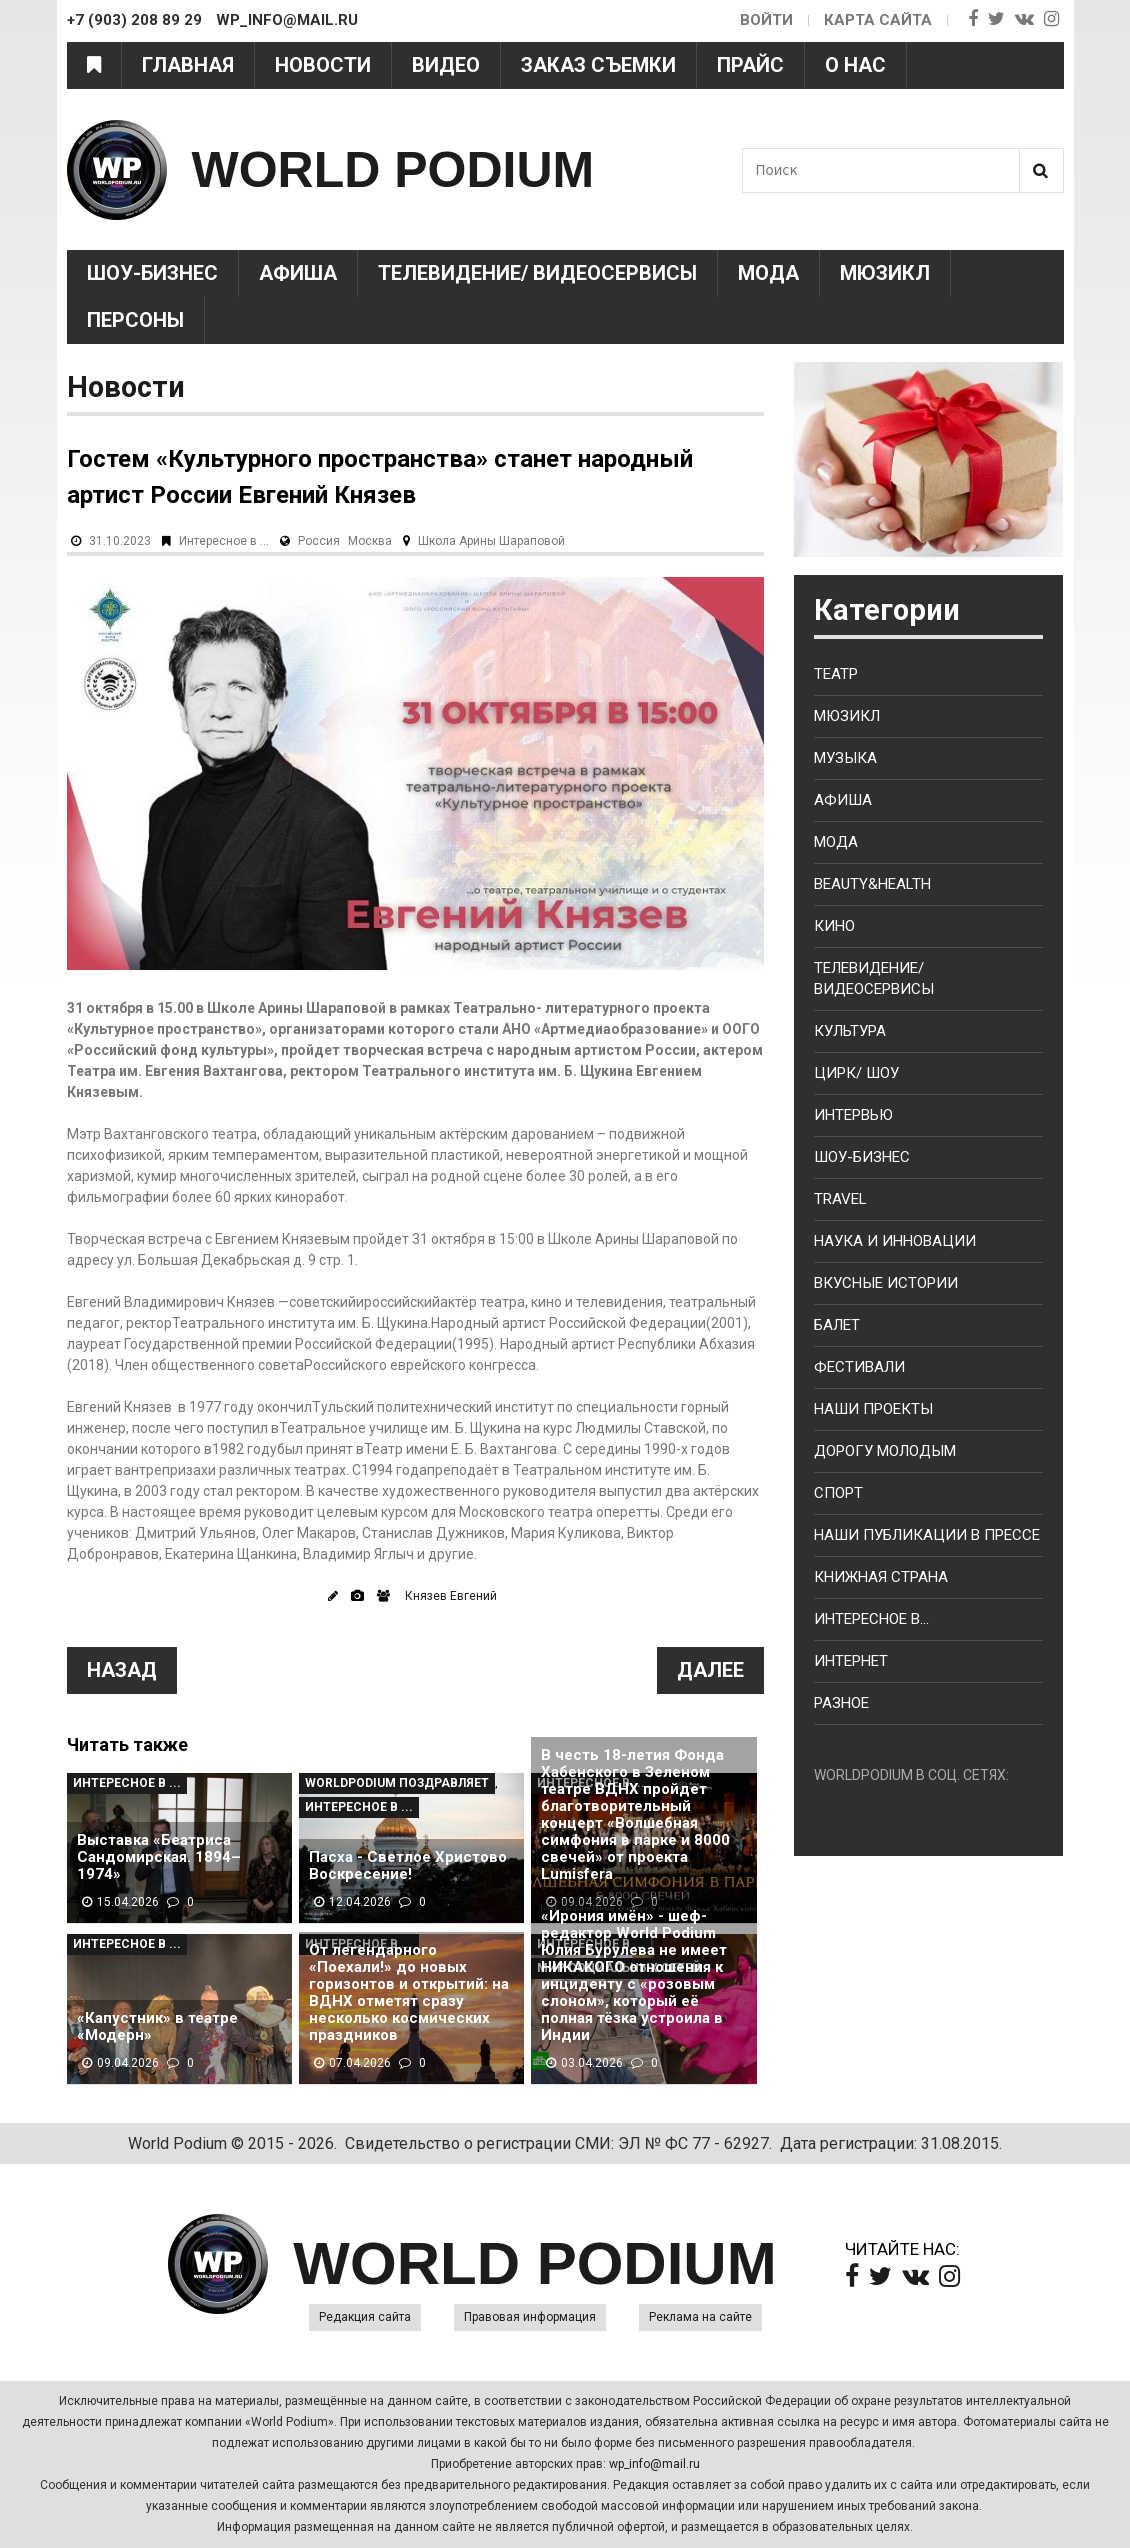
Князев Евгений (451, 1596)
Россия (319, 541)
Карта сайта (878, 20)
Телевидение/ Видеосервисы (537, 273)
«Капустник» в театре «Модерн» (157, 2027)
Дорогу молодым (885, 1451)
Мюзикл (885, 273)
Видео (446, 65)
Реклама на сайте (700, 2317)
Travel (840, 1199)
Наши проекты (873, 1409)
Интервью (853, 1115)
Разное (841, 1703)
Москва (370, 541)
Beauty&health (872, 884)
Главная (188, 65)
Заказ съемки (598, 65)
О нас (855, 65)
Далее (710, 1670)
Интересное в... (871, 1619)
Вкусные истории (886, 1283)
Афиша (298, 273)
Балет (837, 1325)
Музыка (845, 758)
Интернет (851, 1661)
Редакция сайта (365, 2317)
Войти (766, 20)
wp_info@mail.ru (654, 2464)
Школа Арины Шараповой (491, 541)
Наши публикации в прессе (927, 1535)
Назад (122, 1670)
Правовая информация (530, 2317)
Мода (768, 273)
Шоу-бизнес (862, 1157)
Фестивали (859, 1367)
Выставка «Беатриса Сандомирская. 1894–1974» (159, 1857)
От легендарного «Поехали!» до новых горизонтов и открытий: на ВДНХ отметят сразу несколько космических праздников (409, 1993)
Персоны (135, 320)
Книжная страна (881, 1577)
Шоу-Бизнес (152, 273)
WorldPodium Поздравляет (397, 1783)
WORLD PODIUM (393, 170)
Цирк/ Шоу (856, 1073)
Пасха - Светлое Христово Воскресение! (408, 1866)
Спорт (838, 1493)
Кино (834, 926)
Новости (323, 65)
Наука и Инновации (895, 1241)
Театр (836, 674)
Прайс (750, 65)
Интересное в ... (224, 541)
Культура (850, 1031)
